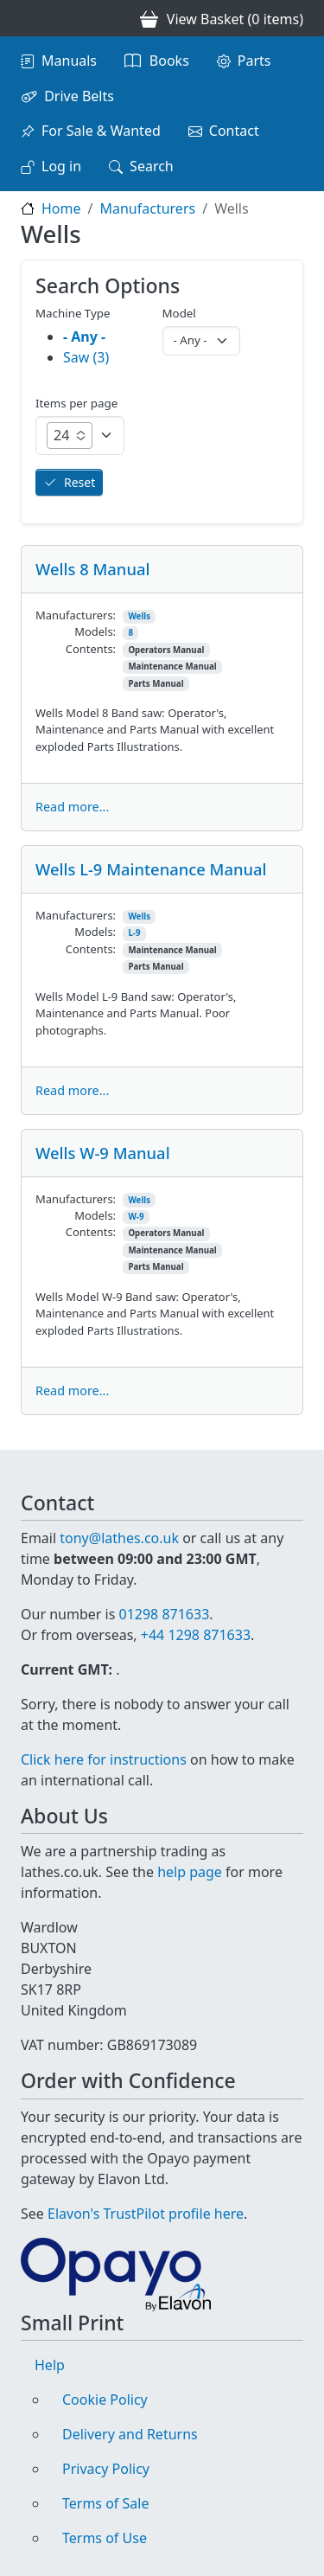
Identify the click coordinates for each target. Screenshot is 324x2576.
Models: (95, 631)
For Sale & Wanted (101, 130)
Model (179, 313)
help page (189, 1871)
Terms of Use (104, 2537)
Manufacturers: (75, 615)
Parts (254, 60)
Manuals (69, 60)
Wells (139, 616)
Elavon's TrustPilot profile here (146, 2213)
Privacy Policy (105, 2468)
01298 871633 (163, 1614)
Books (169, 60)
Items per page (76, 403)
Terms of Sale (105, 2503)
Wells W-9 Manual (102, 1152)
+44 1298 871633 (196, 1634)
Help (50, 2364)
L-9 (134, 933)
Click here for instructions (104, 1759)
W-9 (135, 1216)
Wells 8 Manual (92, 569)
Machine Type (73, 313)
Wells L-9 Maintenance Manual (151, 869)
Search (152, 166)
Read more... (72, 806)
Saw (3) (86, 357)
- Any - (84, 336)
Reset (79, 482)
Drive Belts (79, 96)
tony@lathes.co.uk (119, 1538)
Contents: (91, 649)
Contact (234, 130)
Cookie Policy (105, 2399)
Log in (61, 166)
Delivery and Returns (130, 2434)
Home (61, 208)
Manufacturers (147, 208)
